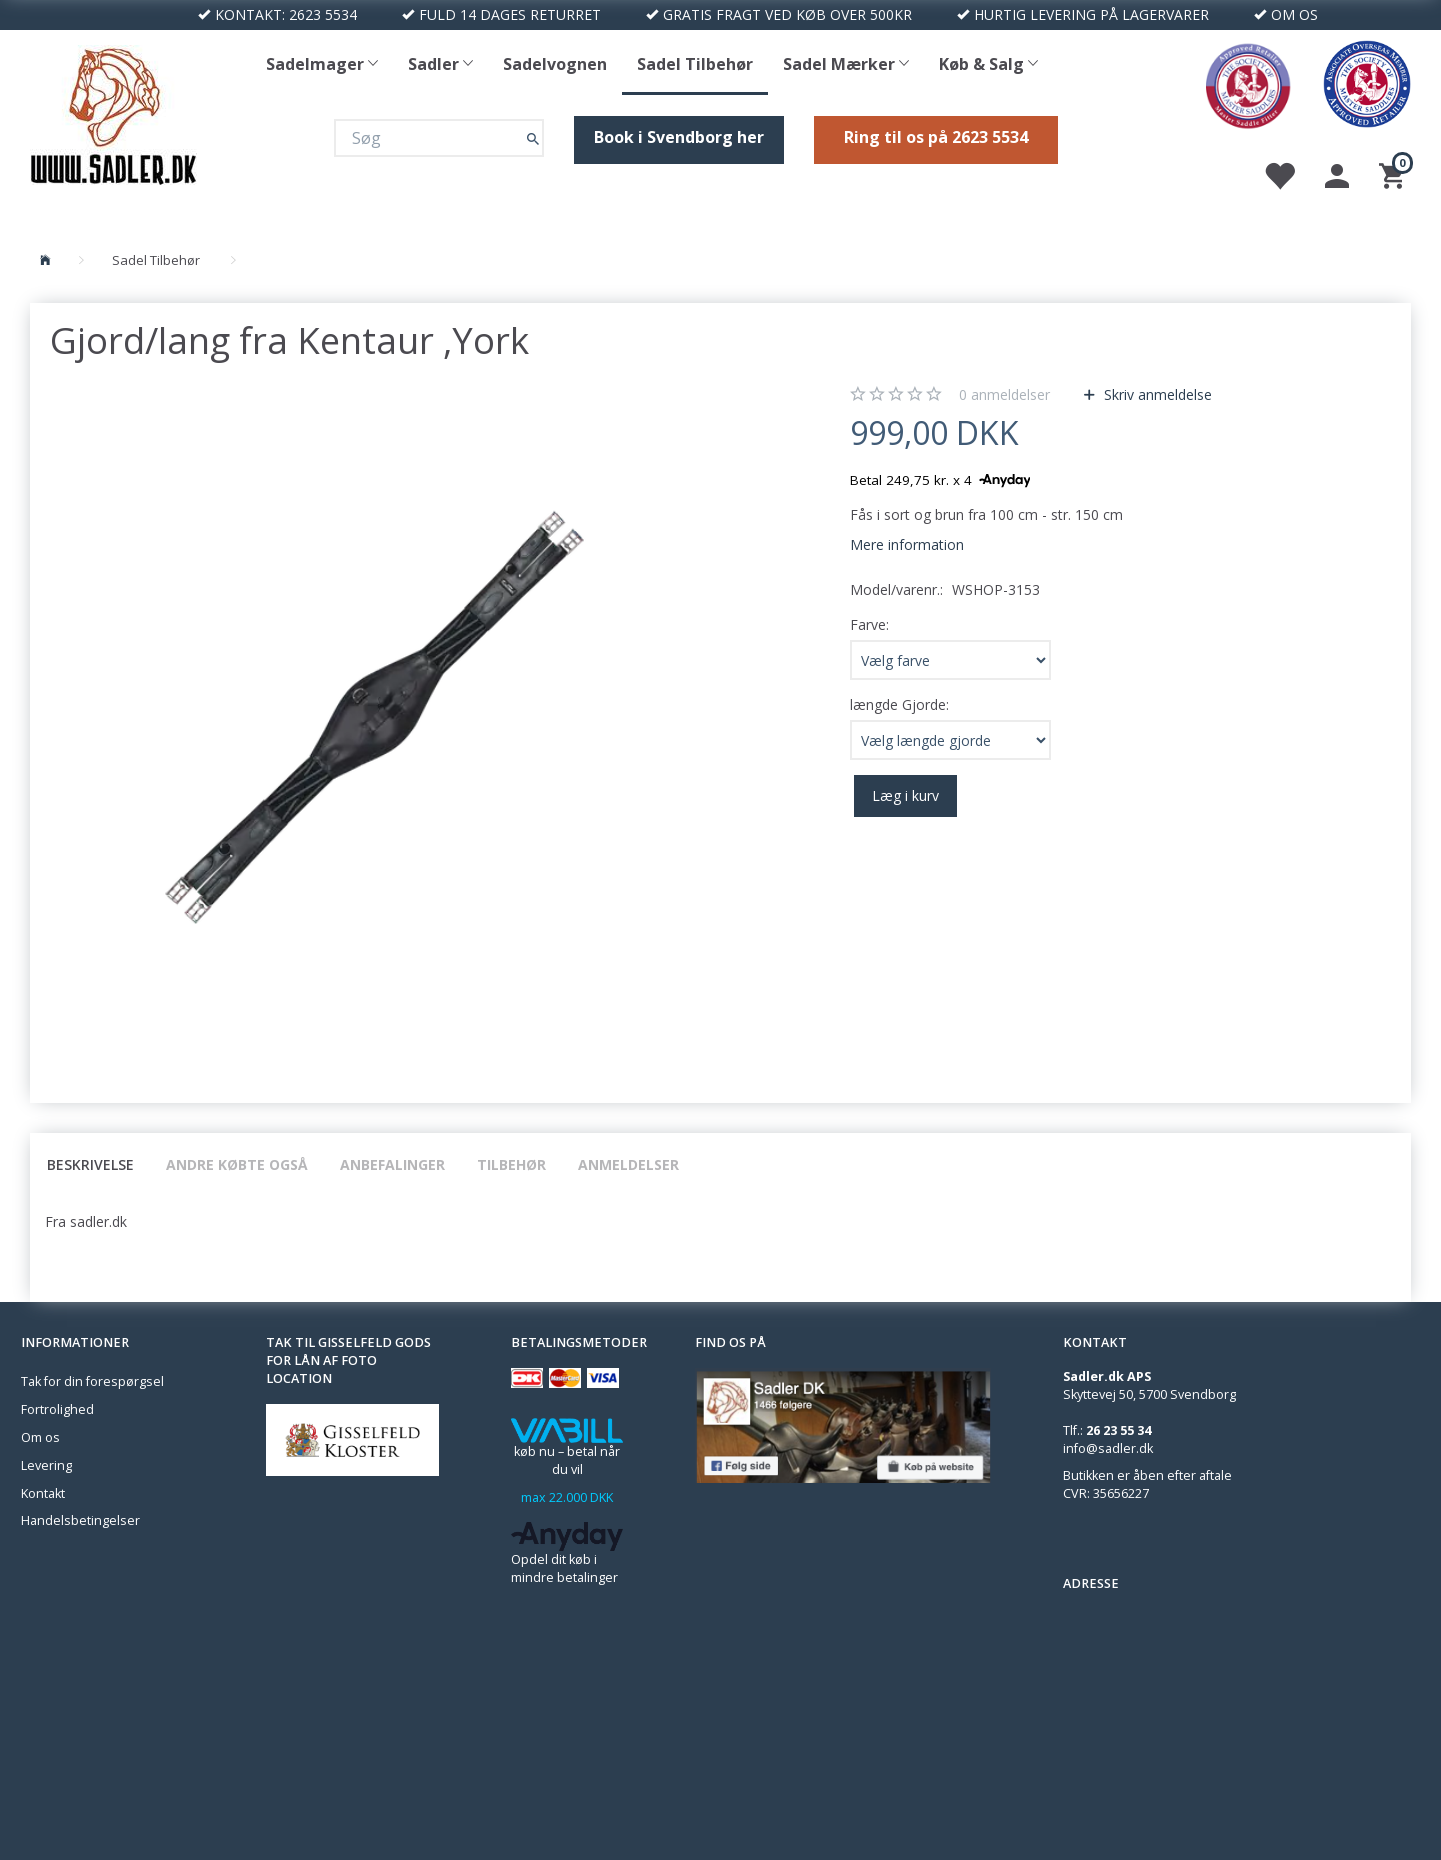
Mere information (907, 544)
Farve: (869, 624)
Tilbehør (511, 1164)
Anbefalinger (392, 1164)
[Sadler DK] (113, 112)
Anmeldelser (628, 1164)
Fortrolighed (57, 1409)
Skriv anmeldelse (1156, 394)
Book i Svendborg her (679, 137)
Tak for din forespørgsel (92, 1381)
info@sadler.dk (1108, 1448)
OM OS (1294, 14)
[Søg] (533, 137)
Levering (46, 1465)
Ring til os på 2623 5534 (936, 137)
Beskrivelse (90, 1164)
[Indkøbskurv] (1394, 174)
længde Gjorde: (899, 704)
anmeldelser (1004, 394)
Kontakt (43, 1493)
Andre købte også (237, 1164)
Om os (40, 1437)
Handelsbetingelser (80, 1520)
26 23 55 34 (1118, 1430)
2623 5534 (323, 14)
